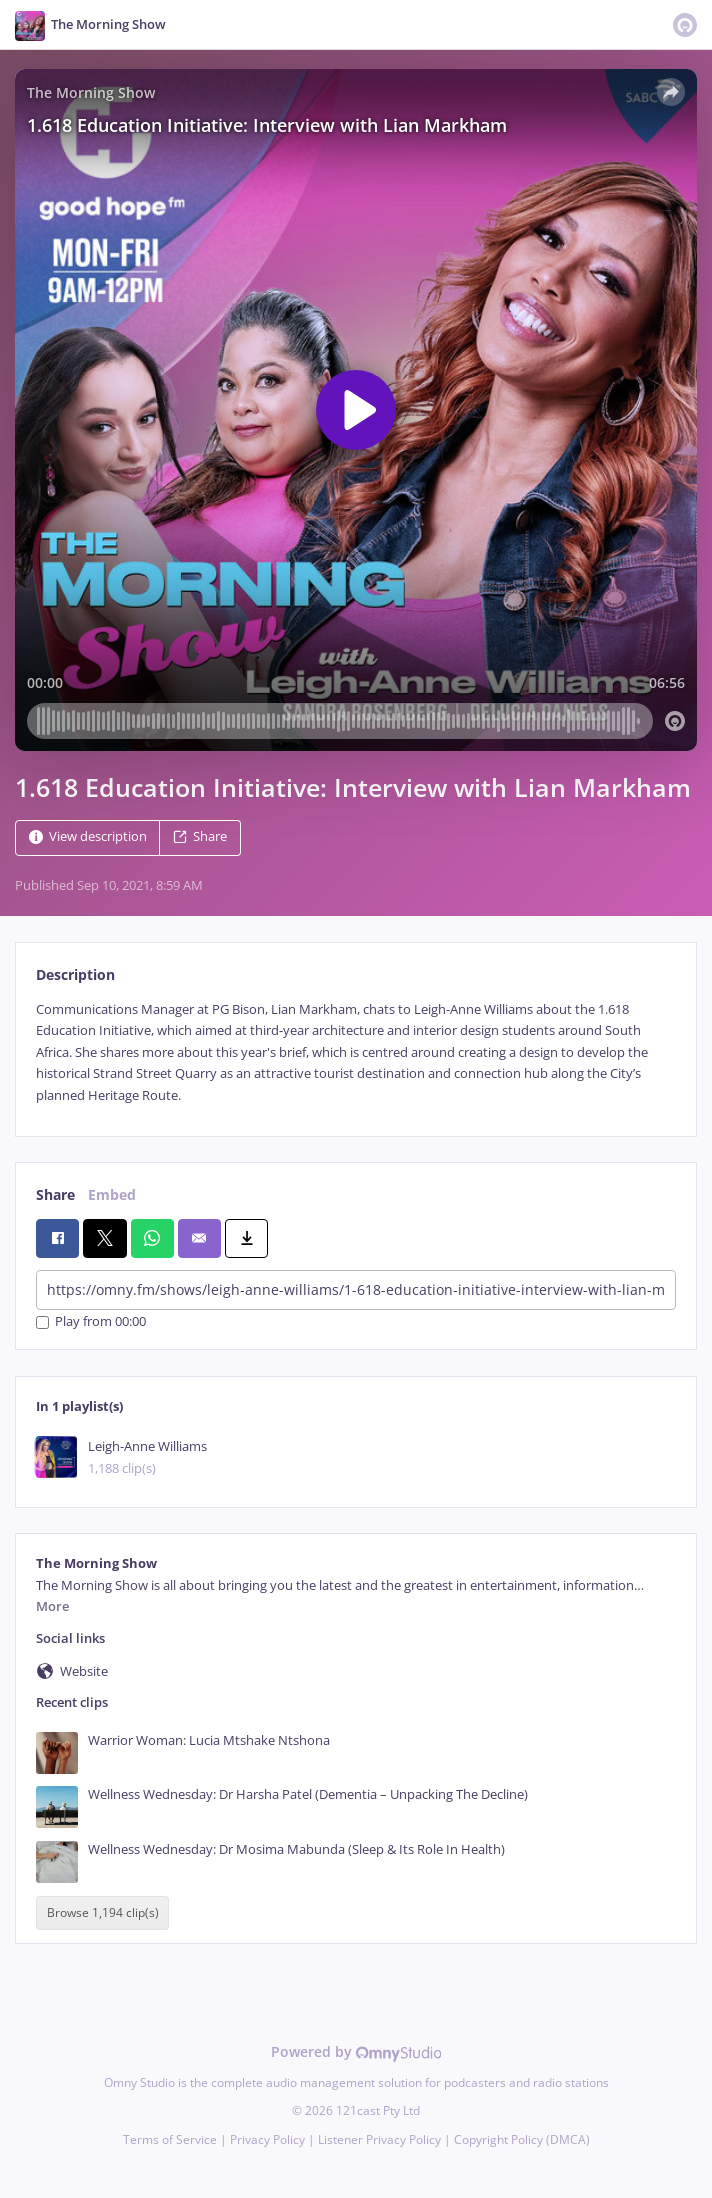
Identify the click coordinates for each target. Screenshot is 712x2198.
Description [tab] (75, 974)
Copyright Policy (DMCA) (522, 2139)
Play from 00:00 (91, 1322)
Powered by (356, 2051)
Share (200, 836)
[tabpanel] (356, 1052)
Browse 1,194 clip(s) (103, 1912)
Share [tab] (55, 1194)
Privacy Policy (267, 2139)
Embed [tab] (112, 1194)
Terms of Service (170, 2139)
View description (88, 836)
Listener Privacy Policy (379, 2139)
